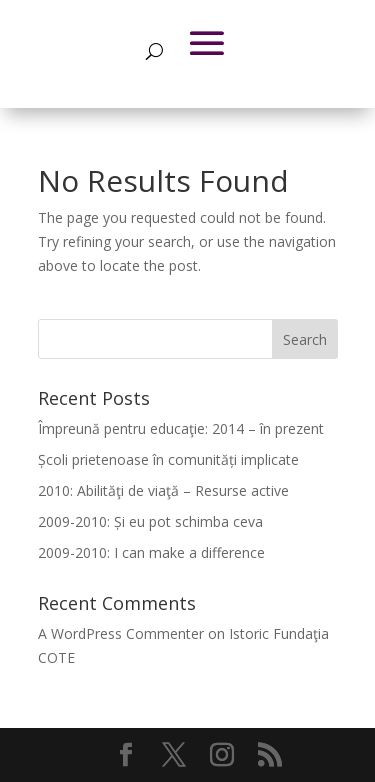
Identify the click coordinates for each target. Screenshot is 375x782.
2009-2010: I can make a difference (151, 552)
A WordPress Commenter (121, 633)
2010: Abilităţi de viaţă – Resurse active (163, 490)
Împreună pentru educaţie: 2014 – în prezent (181, 428)
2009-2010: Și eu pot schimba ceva (150, 521)
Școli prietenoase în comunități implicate (168, 459)
